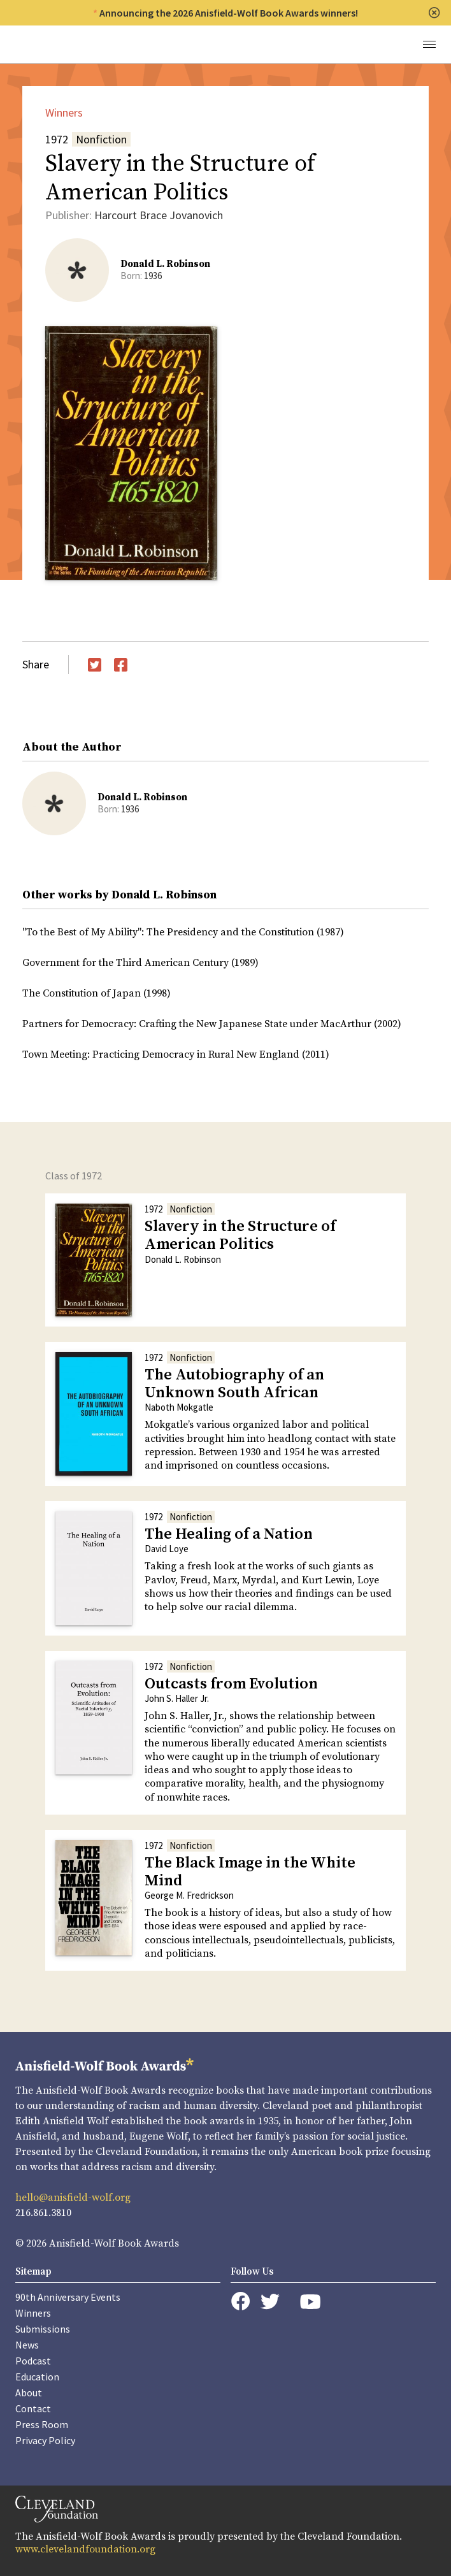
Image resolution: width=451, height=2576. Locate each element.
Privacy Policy (45, 2440)
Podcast (33, 2360)
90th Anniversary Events (67, 2297)
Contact (33, 2408)
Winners (64, 112)
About (28, 2392)
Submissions (42, 2328)
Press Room (41, 2424)
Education (37, 2376)
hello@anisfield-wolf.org (73, 2197)
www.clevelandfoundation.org (85, 2549)
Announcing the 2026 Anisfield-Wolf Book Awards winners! (228, 12)
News (27, 2344)
